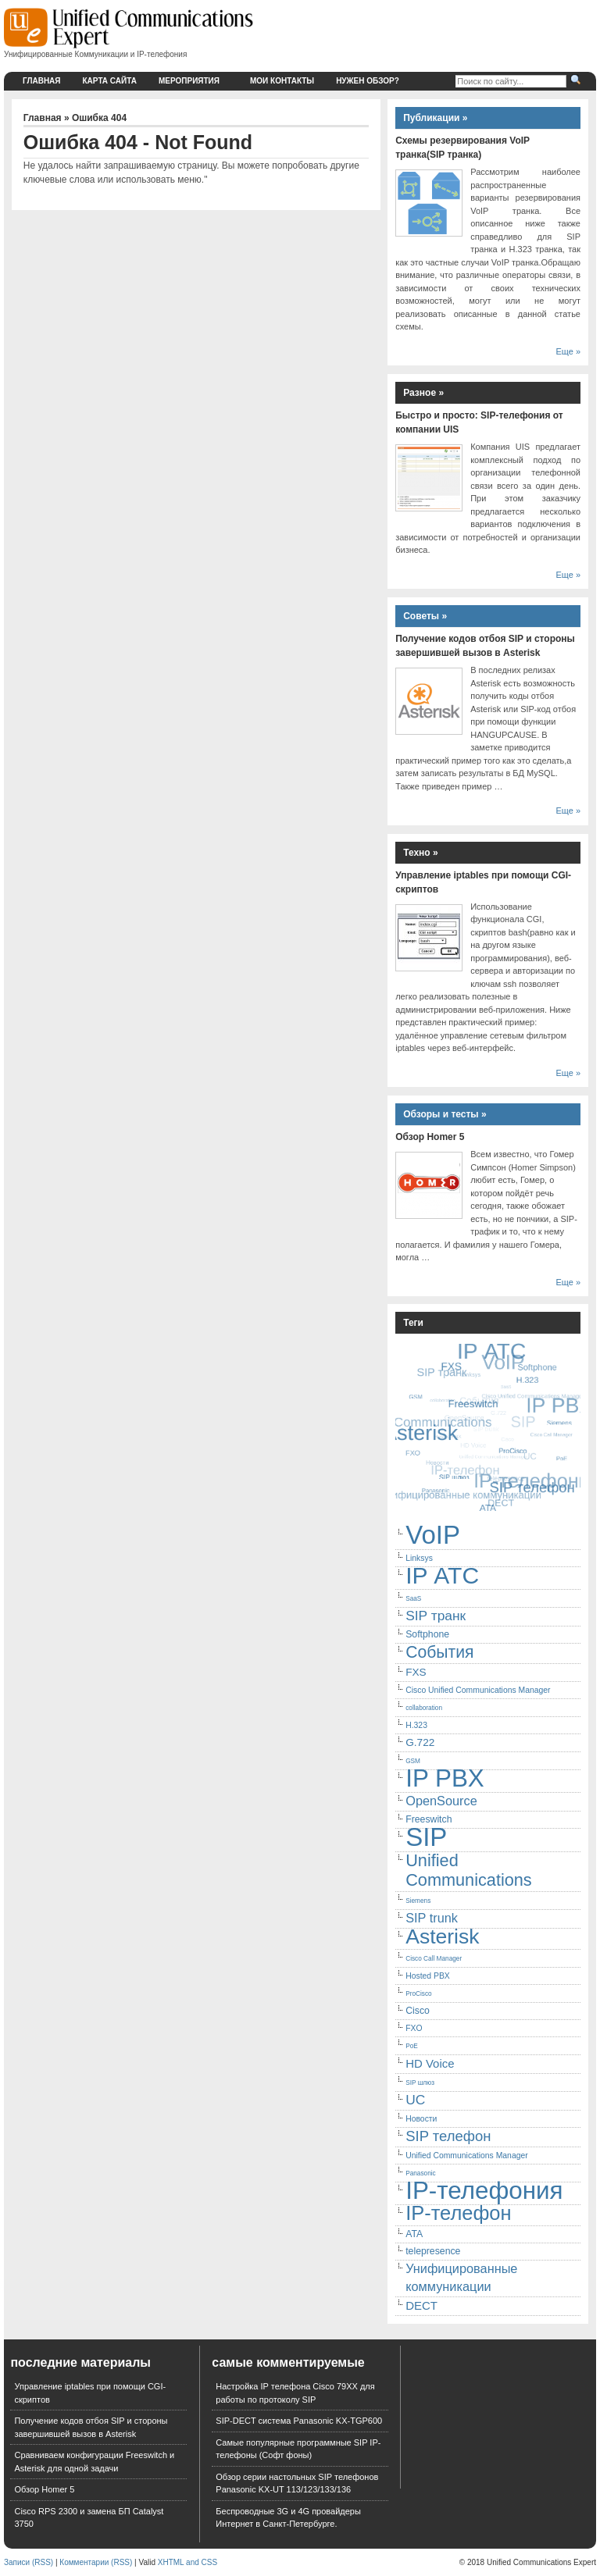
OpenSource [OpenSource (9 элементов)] (441, 1801)
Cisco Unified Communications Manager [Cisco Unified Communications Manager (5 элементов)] (477, 1690)
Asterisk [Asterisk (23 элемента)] (442, 1936)
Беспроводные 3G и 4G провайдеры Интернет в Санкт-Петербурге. (288, 2518)
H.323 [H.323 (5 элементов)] (416, 1725)
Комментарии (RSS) (95, 2562)
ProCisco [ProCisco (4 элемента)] (418, 1993)
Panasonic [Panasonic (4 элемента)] (420, 2173)
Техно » (420, 852)
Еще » (567, 351)
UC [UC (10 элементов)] (415, 2099)
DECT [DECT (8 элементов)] (421, 2305)
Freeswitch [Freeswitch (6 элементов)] (428, 1819)
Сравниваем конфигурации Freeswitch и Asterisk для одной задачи (94, 2461)
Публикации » (435, 117)
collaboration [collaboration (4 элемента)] (423, 1708)
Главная (42, 81)
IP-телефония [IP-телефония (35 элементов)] (483, 2190)
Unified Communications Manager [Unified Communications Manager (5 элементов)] (466, 2155)
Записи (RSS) (28, 2562)
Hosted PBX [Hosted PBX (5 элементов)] (427, 1976)
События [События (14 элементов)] (439, 1652)
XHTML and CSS (187, 2562)
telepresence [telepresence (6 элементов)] (432, 2251)
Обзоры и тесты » (444, 1114)
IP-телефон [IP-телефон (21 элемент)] (458, 2213)
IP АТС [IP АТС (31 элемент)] (442, 1575)
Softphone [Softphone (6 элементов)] (427, 1634)
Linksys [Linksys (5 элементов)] (419, 1558)
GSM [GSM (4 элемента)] (412, 1761)
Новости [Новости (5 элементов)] (421, 2119)
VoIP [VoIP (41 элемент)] (432, 1534)
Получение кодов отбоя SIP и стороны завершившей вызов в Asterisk (90, 2427)
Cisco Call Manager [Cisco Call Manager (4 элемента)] (433, 1958)
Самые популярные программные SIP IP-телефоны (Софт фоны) (298, 2449)
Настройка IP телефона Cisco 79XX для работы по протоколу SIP (295, 2393)
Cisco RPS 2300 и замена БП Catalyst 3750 (88, 2518)
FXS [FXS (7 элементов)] (416, 1672)
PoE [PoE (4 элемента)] (411, 2046)
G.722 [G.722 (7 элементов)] (419, 1742)
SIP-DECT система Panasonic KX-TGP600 (299, 2420)
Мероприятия (196, 81)
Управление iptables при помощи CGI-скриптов (90, 2393)
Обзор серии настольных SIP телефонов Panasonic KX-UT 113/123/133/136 (297, 2483)
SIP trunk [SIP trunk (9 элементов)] (431, 1918)
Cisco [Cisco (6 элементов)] (417, 2010)
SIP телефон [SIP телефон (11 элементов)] (448, 2136)
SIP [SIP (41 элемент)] (426, 1836)
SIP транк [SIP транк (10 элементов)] (435, 1615)
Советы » (425, 616)
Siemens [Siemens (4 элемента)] (417, 1900)
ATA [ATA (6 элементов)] (414, 2234)
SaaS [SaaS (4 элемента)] (413, 1598)
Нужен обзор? (367, 81)
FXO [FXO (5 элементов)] (413, 2028)
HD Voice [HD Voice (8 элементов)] (429, 2063)
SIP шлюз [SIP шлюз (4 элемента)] (419, 2082)
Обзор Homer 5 (429, 1136)
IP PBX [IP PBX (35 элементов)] (444, 1778)
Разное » (423, 392)
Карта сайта (110, 81)
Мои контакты (282, 81)
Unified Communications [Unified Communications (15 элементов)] (468, 1870)
